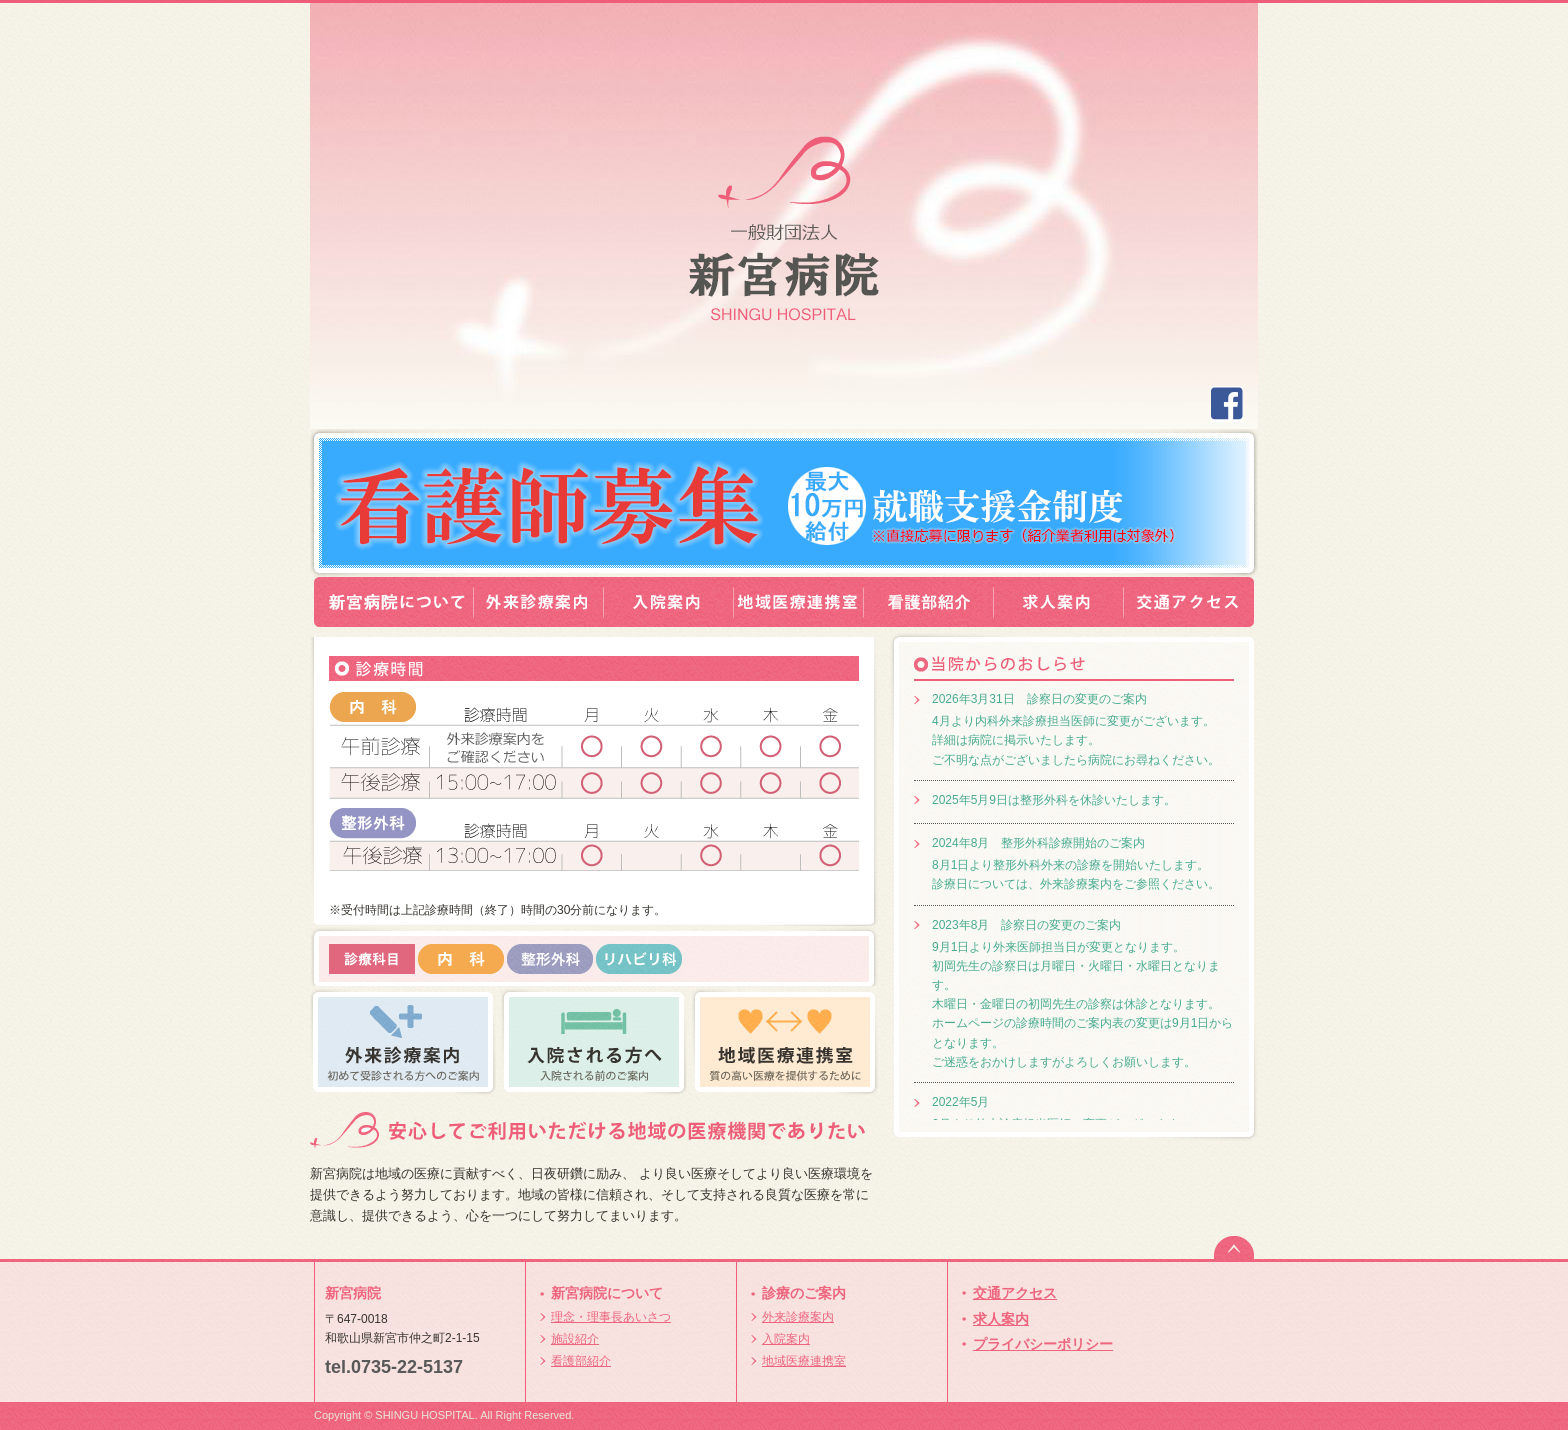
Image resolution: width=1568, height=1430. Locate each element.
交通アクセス (1015, 1293)
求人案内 (1001, 1319)
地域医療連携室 (804, 1361)
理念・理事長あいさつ (611, 1317)
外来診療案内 (798, 1317)
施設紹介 (575, 1339)
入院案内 (786, 1339)
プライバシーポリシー (1043, 1344)
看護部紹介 (581, 1361)
